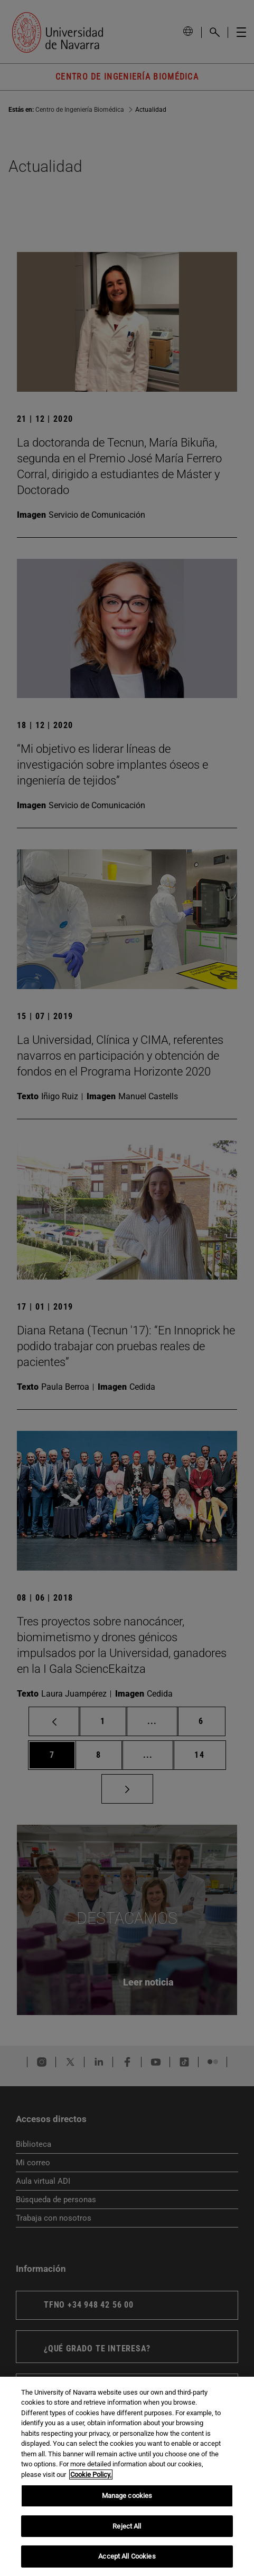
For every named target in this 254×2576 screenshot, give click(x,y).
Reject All (126, 2526)
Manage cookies (127, 2496)
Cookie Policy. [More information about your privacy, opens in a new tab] (90, 2474)
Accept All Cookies (126, 2556)
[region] (127, 2476)
